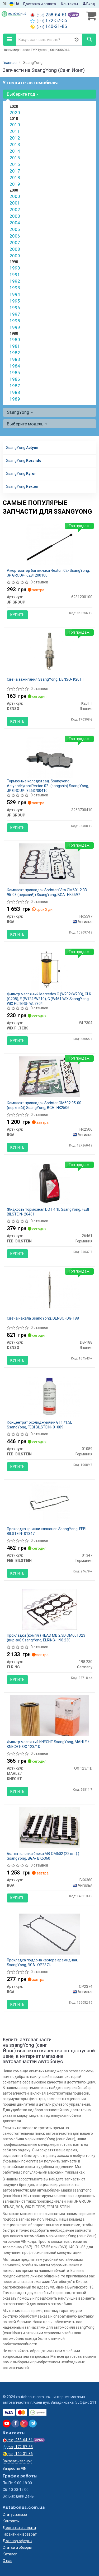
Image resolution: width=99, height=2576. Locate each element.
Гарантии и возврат (20, 2534)
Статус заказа (15, 2514)
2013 (15, 144)
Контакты (69, 4)
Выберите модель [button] (27, 423)
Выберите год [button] (23, 94)
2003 (15, 216)
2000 (15, 196)
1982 (15, 352)
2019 (15, 184)
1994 (15, 294)
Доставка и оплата (39, 4)
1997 (15, 314)
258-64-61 (49, 14)
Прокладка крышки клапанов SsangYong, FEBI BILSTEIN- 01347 (46, 1531)
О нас (7, 2561)
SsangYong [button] (20, 412)
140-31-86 (48, 26)
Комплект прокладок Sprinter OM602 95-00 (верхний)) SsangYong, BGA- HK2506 (44, 1105)
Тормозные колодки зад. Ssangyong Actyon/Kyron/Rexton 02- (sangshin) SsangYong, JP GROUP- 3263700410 (48, 786)
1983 (15, 359)
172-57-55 (48, 20)
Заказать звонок (17, 2461)
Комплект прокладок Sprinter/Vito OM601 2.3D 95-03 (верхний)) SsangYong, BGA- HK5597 (47, 892)
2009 (15, 255)
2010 (15, 124)
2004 (15, 222)
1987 (15, 385)
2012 (15, 138)
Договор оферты (17, 2541)
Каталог (10, 2554)
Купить (17, 615)
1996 (15, 307)
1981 (15, 346)
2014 (15, 151)
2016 (15, 164)
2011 (15, 131)
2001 (15, 203)
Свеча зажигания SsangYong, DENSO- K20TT (45, 679)
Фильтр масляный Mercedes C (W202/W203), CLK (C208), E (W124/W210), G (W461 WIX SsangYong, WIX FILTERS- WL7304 (49, 999)
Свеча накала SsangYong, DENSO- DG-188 (43, 1318)
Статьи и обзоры (17, 2547)
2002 (15, 209)
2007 (15, 242)
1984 (15, 366)
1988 (15, 392)
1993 (15, 287)
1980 (15, 339)
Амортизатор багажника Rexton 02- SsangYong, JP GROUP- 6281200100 (48, 572)
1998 (15, 320)
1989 (15, 399)
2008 (15, 249)
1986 (15, 379)
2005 (15, 229)
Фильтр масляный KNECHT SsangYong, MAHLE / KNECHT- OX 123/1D (48, 1744)
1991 (15, 274)
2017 (15, 171)
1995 (15, 301)
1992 (15, 281)
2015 (15, 157)
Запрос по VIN (14, 2468)
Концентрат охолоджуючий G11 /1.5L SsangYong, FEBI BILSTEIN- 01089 (39, 1424)
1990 (15, 268)
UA (15, 4)
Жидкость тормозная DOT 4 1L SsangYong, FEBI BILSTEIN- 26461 (48, 1211)
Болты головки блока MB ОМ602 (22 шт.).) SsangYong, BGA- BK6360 (43, 1855)
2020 (15, 112)
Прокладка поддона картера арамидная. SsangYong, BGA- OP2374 (42, 1962)
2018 (15, 177)
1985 (15, 372)
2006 (15, 236)
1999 (15, 327)
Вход (89, 4)
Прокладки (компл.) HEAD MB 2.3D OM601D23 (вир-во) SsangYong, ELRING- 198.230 (46, 1637)
